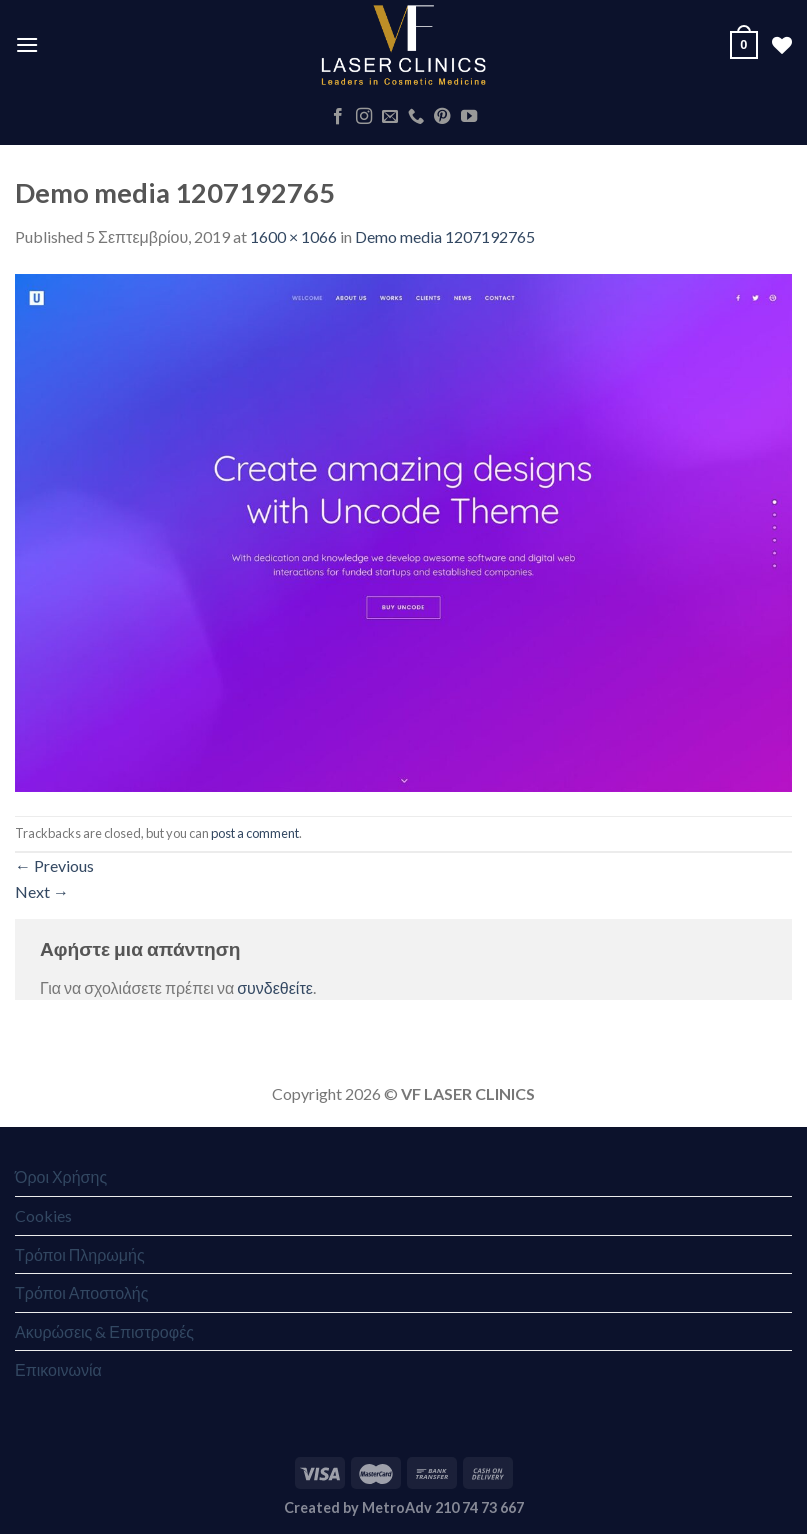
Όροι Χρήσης (61, 1176)
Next (42, 891)
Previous (54, 865)
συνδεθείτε (275, 987)
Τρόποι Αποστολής (81, 1292)
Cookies (43, 1215)
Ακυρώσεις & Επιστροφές (104, 1331)
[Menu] (27, 44)
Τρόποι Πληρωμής (80, 1254)
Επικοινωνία (58, 1369)
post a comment (255, 833)
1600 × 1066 (293, 236)
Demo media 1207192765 (445, 236)
